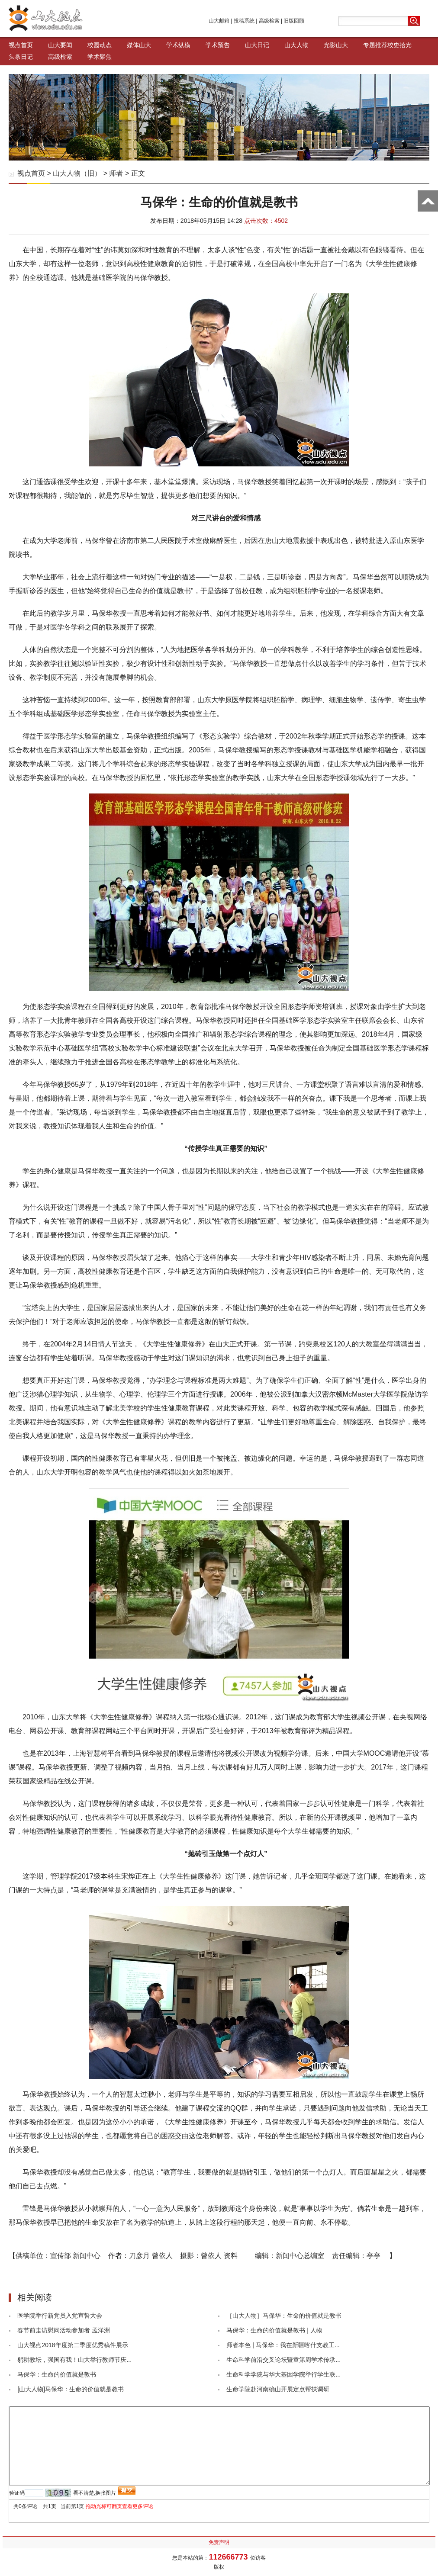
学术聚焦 (99, 56)
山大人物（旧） (77, 173)
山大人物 (296, 45)
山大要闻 (60, 45)
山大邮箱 (219, 21)
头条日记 (21, 56)
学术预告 (218, 45)
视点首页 (21, 45)
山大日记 (257, 45)
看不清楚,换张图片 (94, 2493)
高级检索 (269, 21)
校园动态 (99, 45)
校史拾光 (399, 45)
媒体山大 (139, 45)
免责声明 (219, 2542)
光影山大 (336, 45)
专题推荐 (375, 45)
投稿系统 (244, 21)
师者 (116, 173)
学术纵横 (178, 45)
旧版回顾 (293, 21)
